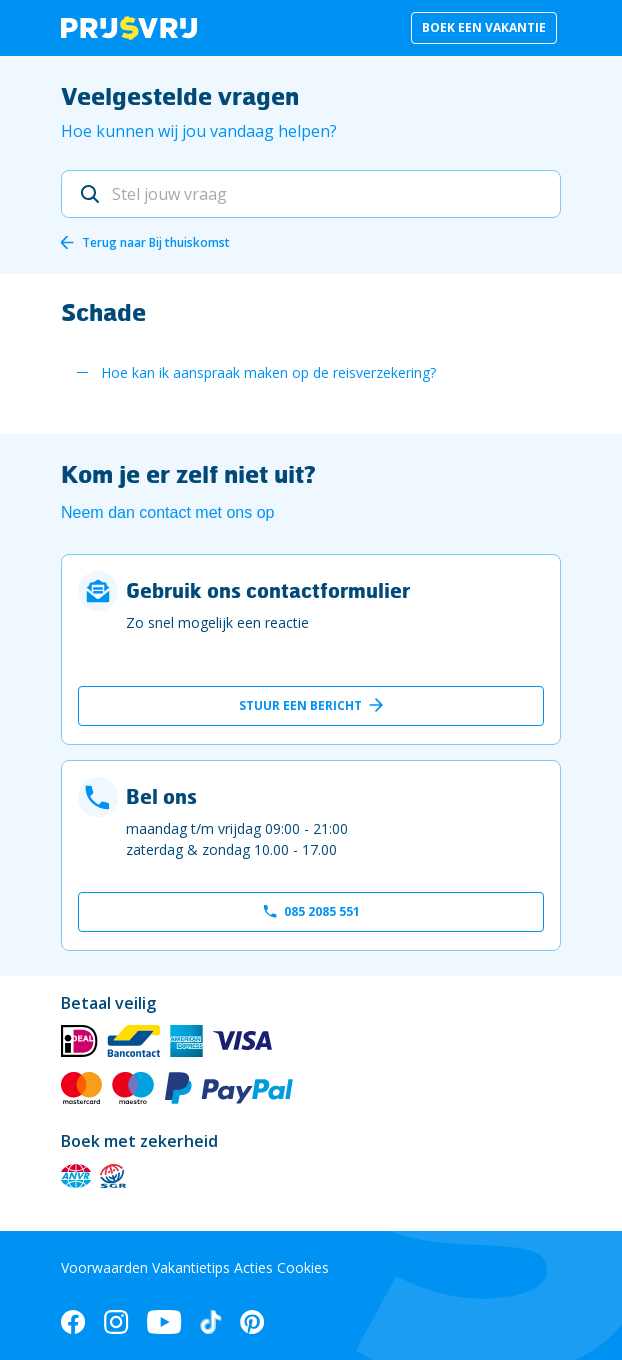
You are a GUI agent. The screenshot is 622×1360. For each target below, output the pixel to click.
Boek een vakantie (484, 27)
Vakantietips (191, 1267)
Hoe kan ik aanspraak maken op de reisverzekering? (268, 372)
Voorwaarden (104, 1267)
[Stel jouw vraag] (311, 194)
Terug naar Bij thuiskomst (156, 242)
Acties (253, 1267)
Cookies (303, 1267)
